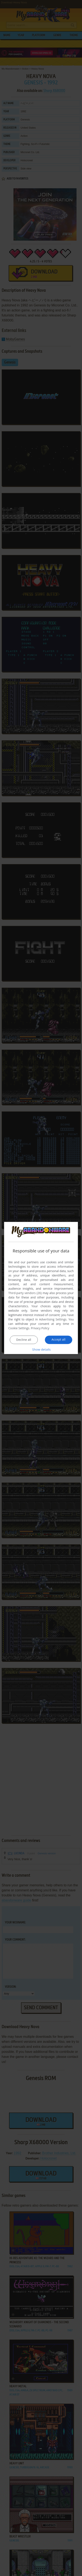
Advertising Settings (53, 1320)
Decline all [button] (23, 1340)
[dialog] (41, 1288)
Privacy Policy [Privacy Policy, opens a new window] (40, 1328)
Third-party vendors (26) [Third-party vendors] (25, 1293)
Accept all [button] (58, 1340)
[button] (41, 1349)
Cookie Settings (18, 1328)
